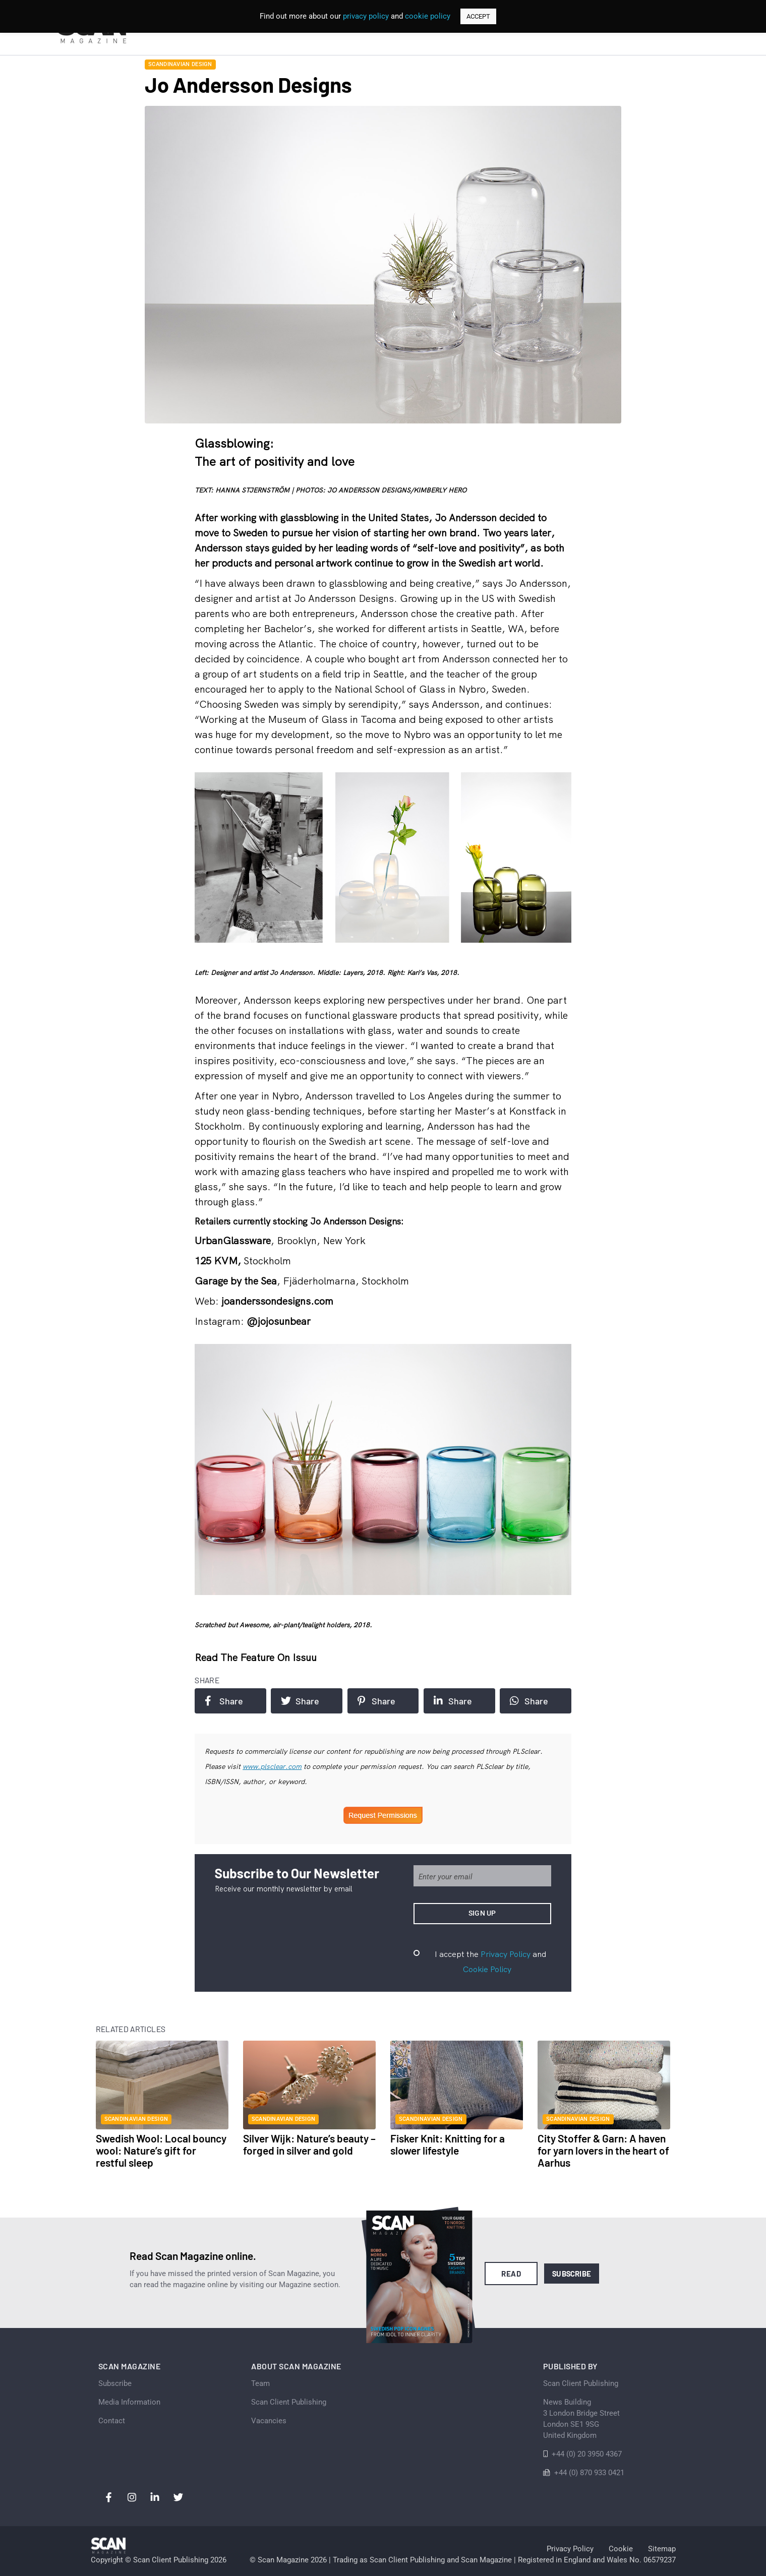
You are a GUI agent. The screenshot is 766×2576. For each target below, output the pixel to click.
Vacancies (268, 2420)
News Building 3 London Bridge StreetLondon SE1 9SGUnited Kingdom (581, 2419)
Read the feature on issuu (256, 1657)
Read (511, 2273)
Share (224, 1700)
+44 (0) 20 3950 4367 (587, 2454)
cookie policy (427, 16)
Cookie (621, 2548)
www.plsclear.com (272, 1766)
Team (260, 2383)
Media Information (129, 2402)
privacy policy (366, 16)
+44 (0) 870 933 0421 (589, 2472)
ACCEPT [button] (478, 16)
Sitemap (662, 2548)
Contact (111, 2420)
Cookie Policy (487, 1969)
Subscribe (571, 2273)
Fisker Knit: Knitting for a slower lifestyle (447, 2144)
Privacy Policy (506, 1954)
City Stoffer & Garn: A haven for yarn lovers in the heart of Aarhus (603, 2150)
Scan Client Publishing (288, 2402)
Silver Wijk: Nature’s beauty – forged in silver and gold (309, 2144)
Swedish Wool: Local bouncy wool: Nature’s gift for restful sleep (161, 2150)
